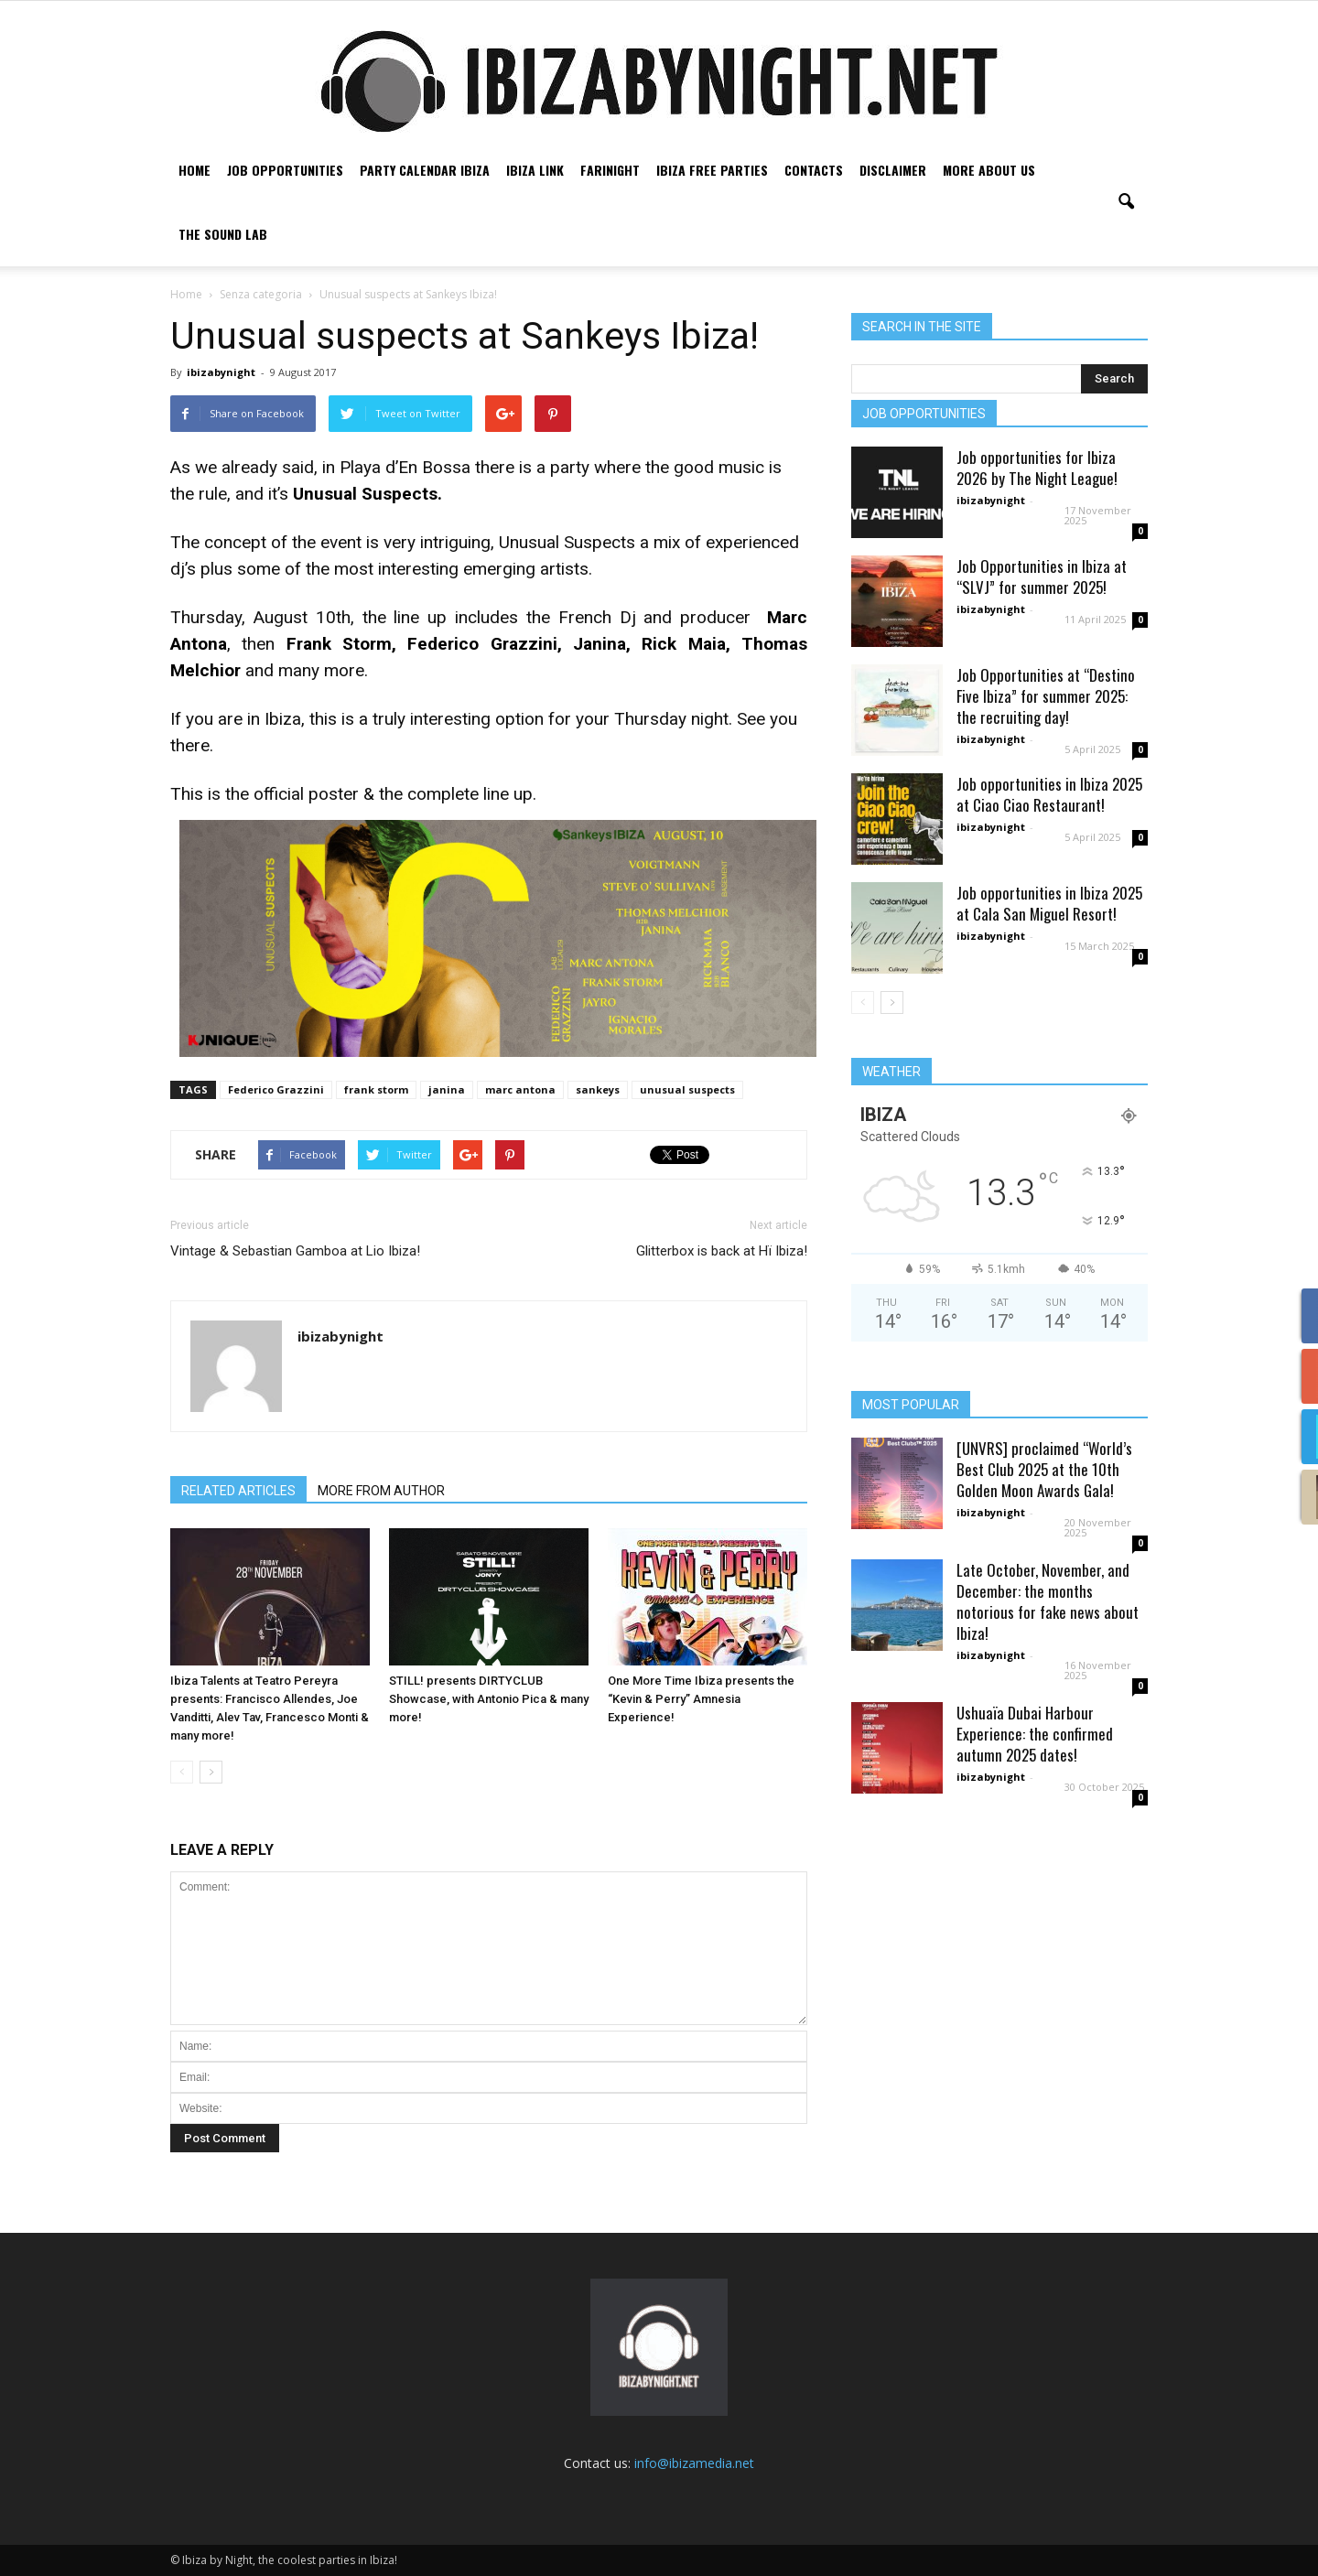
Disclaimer (892, 169)
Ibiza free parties (712, 169)
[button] (1126, 202)
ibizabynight (221, 372)
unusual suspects (687, 1089)
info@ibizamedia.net (694, 2463)
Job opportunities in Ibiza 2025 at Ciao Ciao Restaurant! (1049, 794)
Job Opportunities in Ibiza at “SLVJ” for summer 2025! (1041, 576)
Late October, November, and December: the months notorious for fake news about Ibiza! (1047, 1601)
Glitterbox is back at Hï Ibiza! (721, 1251)
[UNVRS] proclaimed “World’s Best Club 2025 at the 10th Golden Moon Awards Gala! (1044, 1469)
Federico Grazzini (276, 1089)
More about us (989, 169)
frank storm (376, 1089)
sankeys (598, 1089)
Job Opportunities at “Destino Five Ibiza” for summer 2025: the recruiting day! (1045, 695)
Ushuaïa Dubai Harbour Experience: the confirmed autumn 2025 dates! (1034, 1733)
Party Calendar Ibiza (425, 169)
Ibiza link (535, 169)
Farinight (610, 169)
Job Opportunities (285, 169)
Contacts (813, 169)
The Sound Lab (222, 233)
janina (446, 1089)
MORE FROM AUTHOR (381, 1490)
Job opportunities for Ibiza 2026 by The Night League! (1037, 468)
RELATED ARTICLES (238, 1490)
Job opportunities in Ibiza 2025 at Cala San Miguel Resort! (1049, 903)
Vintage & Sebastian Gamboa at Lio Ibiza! (295, 1251)
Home (194, 169)
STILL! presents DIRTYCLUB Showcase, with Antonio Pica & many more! (489, 1699)
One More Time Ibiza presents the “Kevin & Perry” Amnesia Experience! (701, 1699)
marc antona (520, 1089)
